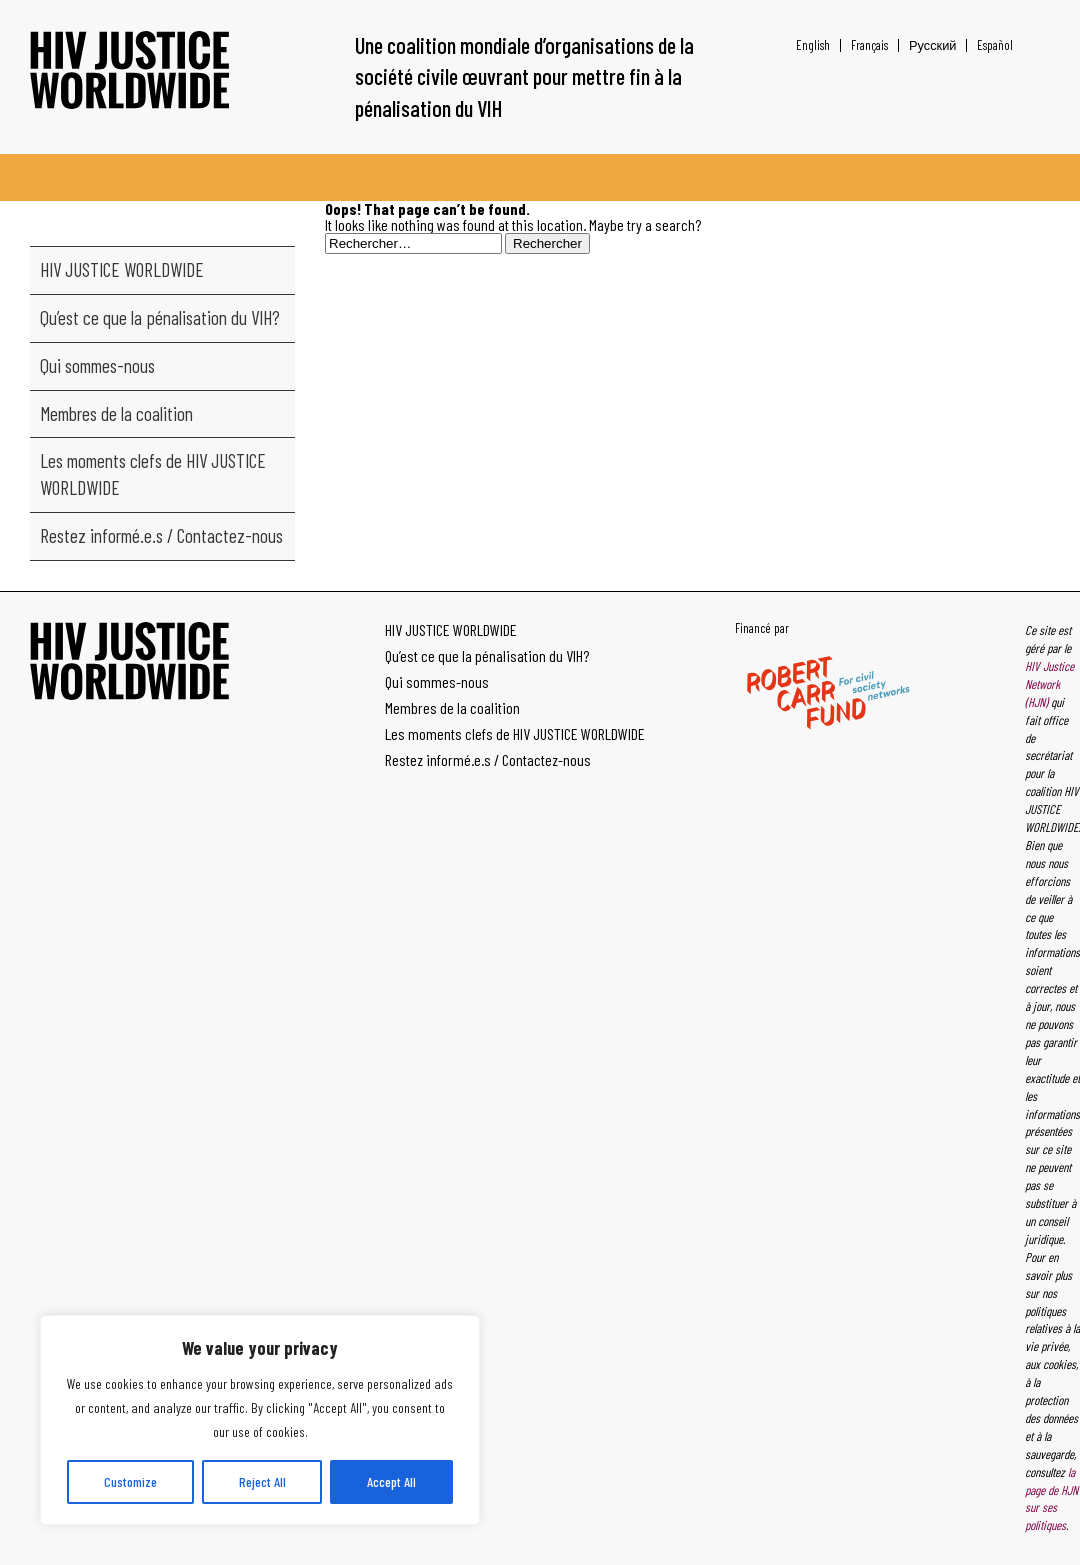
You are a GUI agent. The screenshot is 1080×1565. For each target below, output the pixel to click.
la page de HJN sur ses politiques (1051, 1499)
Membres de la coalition (116, 413)
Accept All (391, 1481)
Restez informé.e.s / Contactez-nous (161, 535)
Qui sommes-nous (97, 365)
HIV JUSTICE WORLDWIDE (122, 269)
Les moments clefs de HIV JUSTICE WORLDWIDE (153, 474)
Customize (130, 1481)
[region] (260, 1420)
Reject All (262, 1481)
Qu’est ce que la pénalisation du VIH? (160, 317)
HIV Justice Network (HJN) (1049, 684)
